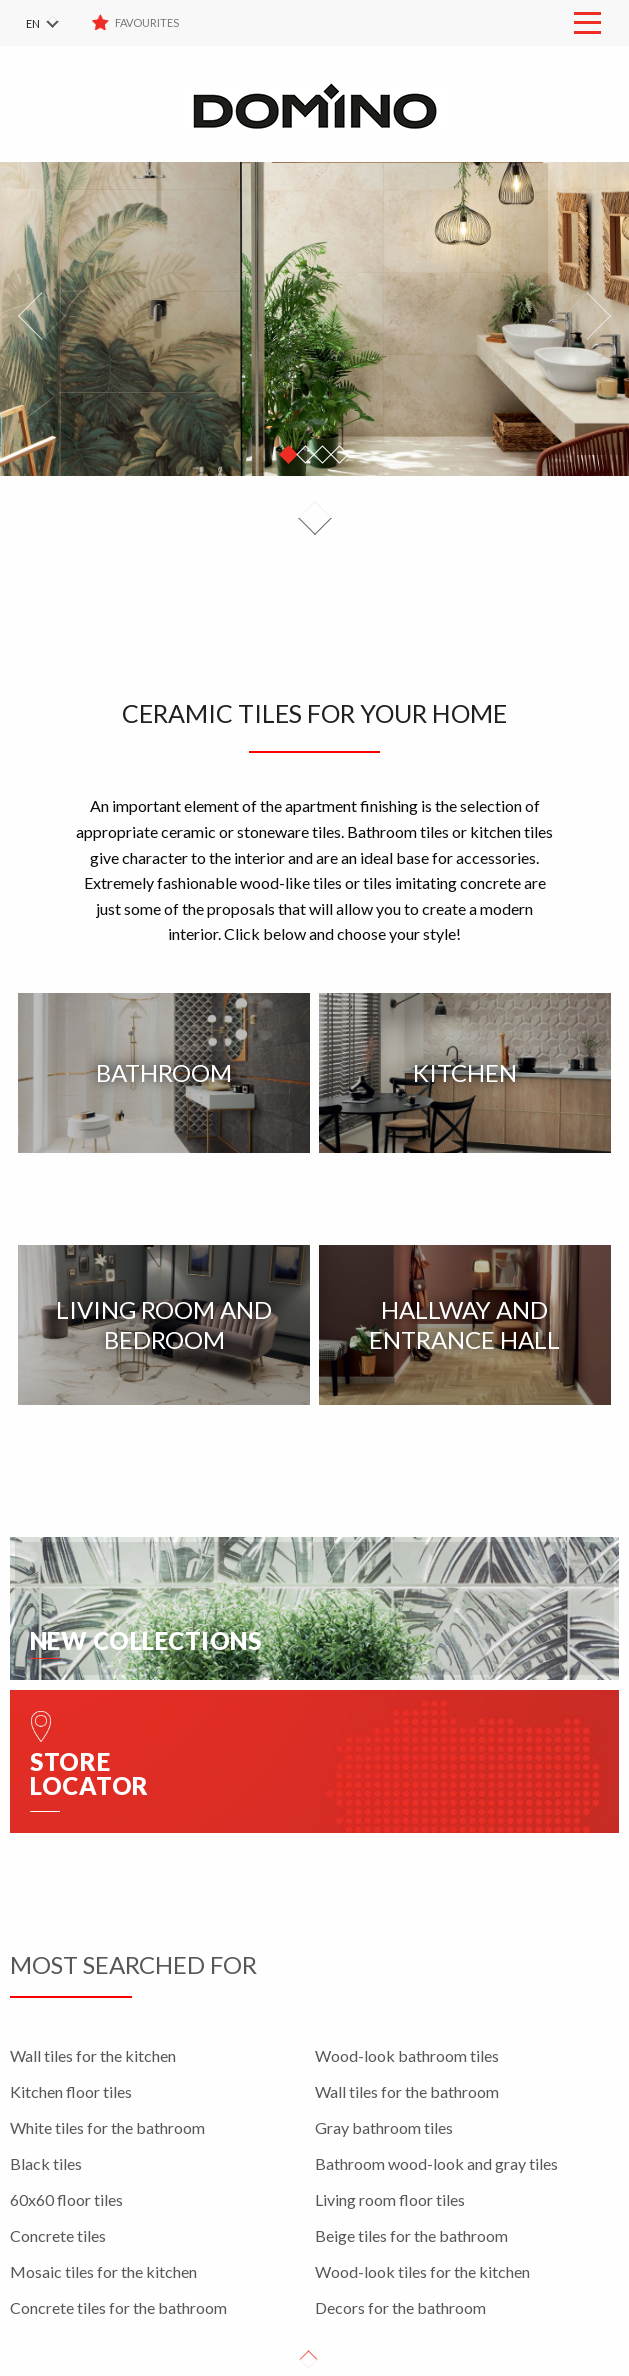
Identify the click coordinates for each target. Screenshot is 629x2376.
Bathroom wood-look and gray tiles (436, 2163)
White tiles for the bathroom (107, 2127)
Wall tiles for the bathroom (407, 2091)
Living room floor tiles (390, 2199)
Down (315, 518)
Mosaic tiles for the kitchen (103, 2271)
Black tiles (46, 2163)
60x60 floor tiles (66, 2199)
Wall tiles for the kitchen (93, 2055)
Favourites (147, 22)
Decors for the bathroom (400, 2307)
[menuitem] (55, 23)
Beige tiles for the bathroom (411, 2235)
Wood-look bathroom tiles (407, 2055)
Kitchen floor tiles (71, 2091)
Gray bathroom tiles (384, 2127)
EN (33, 23)
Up (309, 2360)
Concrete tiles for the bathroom (118, 2307)
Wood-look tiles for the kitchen (422, 2271)
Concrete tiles (58, 2235)
